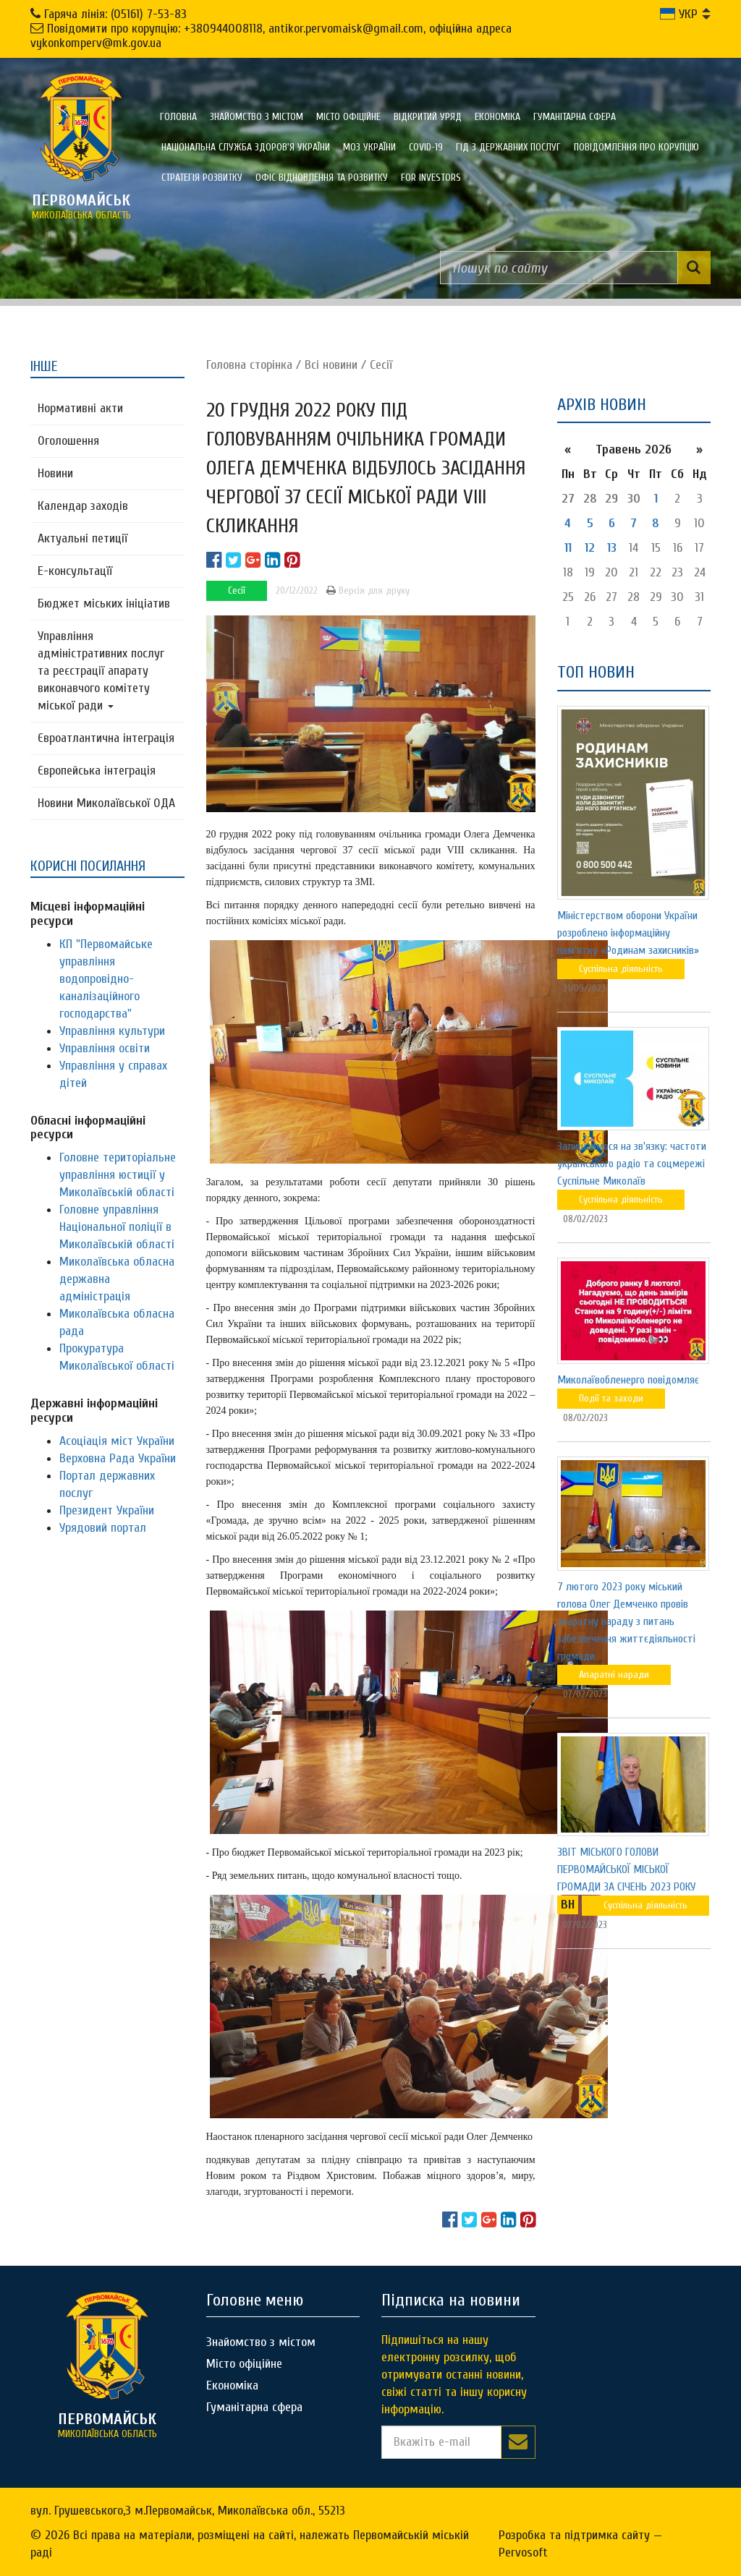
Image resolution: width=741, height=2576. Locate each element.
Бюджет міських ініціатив (104, 603)
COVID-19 (426, 147)
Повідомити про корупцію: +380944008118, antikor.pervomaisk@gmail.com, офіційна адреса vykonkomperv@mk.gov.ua (271, 36)
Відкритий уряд (428, 117)
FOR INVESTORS (431, 177)
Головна (178, 117)
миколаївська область (81, 206)
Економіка (497, 117)
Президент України (106, 1510)
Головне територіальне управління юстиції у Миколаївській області (117, 1175)
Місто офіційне (348, 117)
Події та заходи (611, 1398)
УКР (679, 14)
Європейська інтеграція (97, 770)
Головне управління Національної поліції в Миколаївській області (116, 1227)
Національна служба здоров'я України (245, 147)
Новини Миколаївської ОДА (106, 803)
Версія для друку (368, 590)
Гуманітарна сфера (574, 117)
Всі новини (331, 364)
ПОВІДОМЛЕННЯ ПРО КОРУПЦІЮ (636, 147)
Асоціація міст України (116, 1441)
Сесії (381, 364)
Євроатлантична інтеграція (106, 738)
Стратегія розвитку (201, 177)
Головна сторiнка (249, 364)
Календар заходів (83, 505)
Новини (55, 473)
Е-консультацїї (75, 571)
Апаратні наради (614, 1674)
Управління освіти (104, 1048)
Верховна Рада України (117, 1458)
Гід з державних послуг (508, 147)
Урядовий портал (102, 1527)
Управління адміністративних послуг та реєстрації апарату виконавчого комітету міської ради (101, 670)
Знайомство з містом (256, 117)
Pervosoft (523, 2552)
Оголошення (68, 440)
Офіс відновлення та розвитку (321, 177)
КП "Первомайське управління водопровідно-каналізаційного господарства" (106, 979)
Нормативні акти (80, 408)
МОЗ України (369, 147)
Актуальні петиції (82, 538)
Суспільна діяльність (621, 969)
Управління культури (112, 1030)
